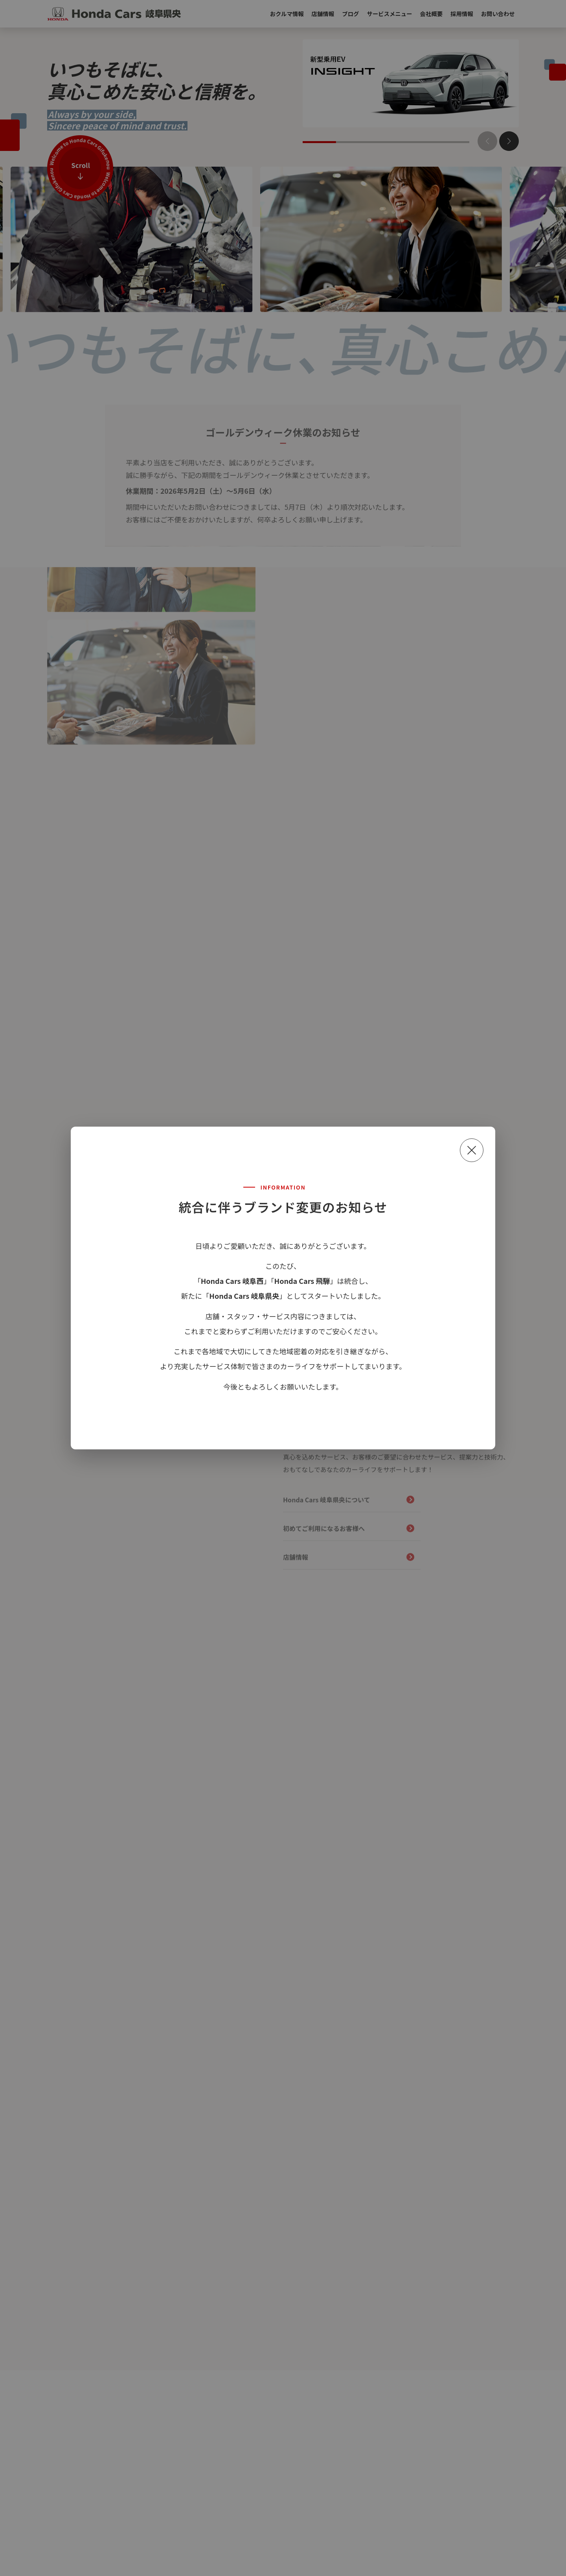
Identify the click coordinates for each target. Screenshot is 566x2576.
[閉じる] (471, 1150)
